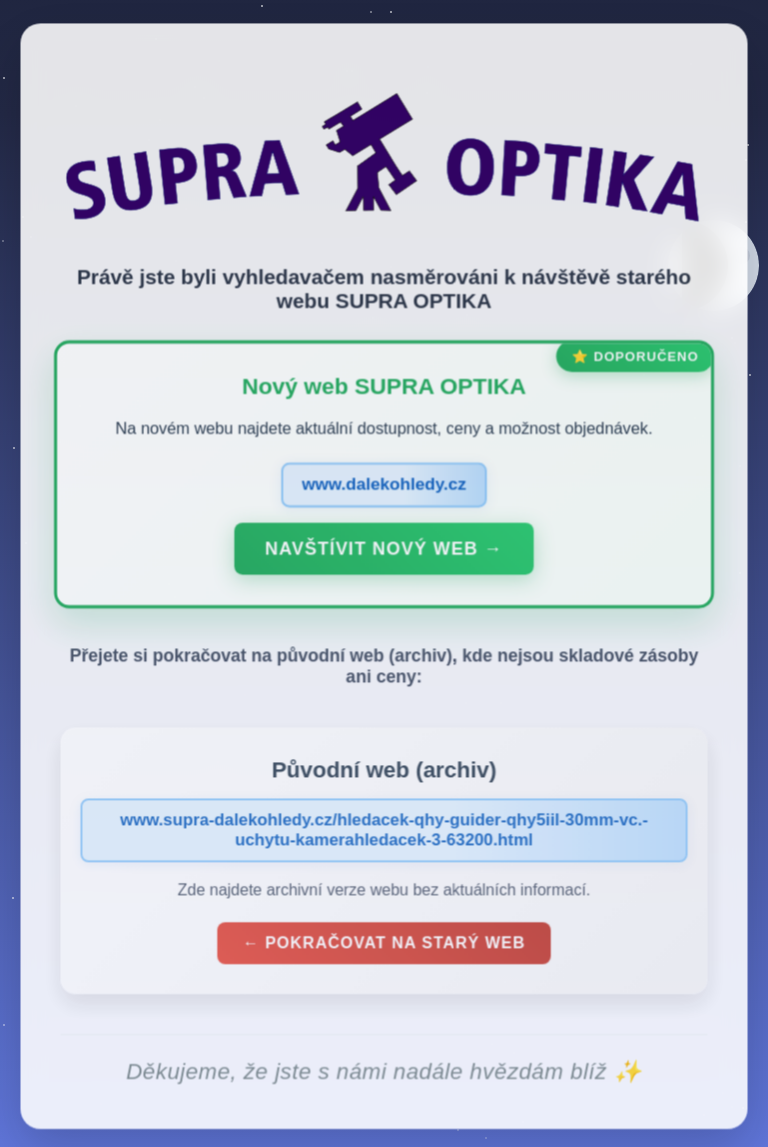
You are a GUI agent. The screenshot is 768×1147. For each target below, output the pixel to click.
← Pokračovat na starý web (384, 946)
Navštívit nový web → (384, 552)
